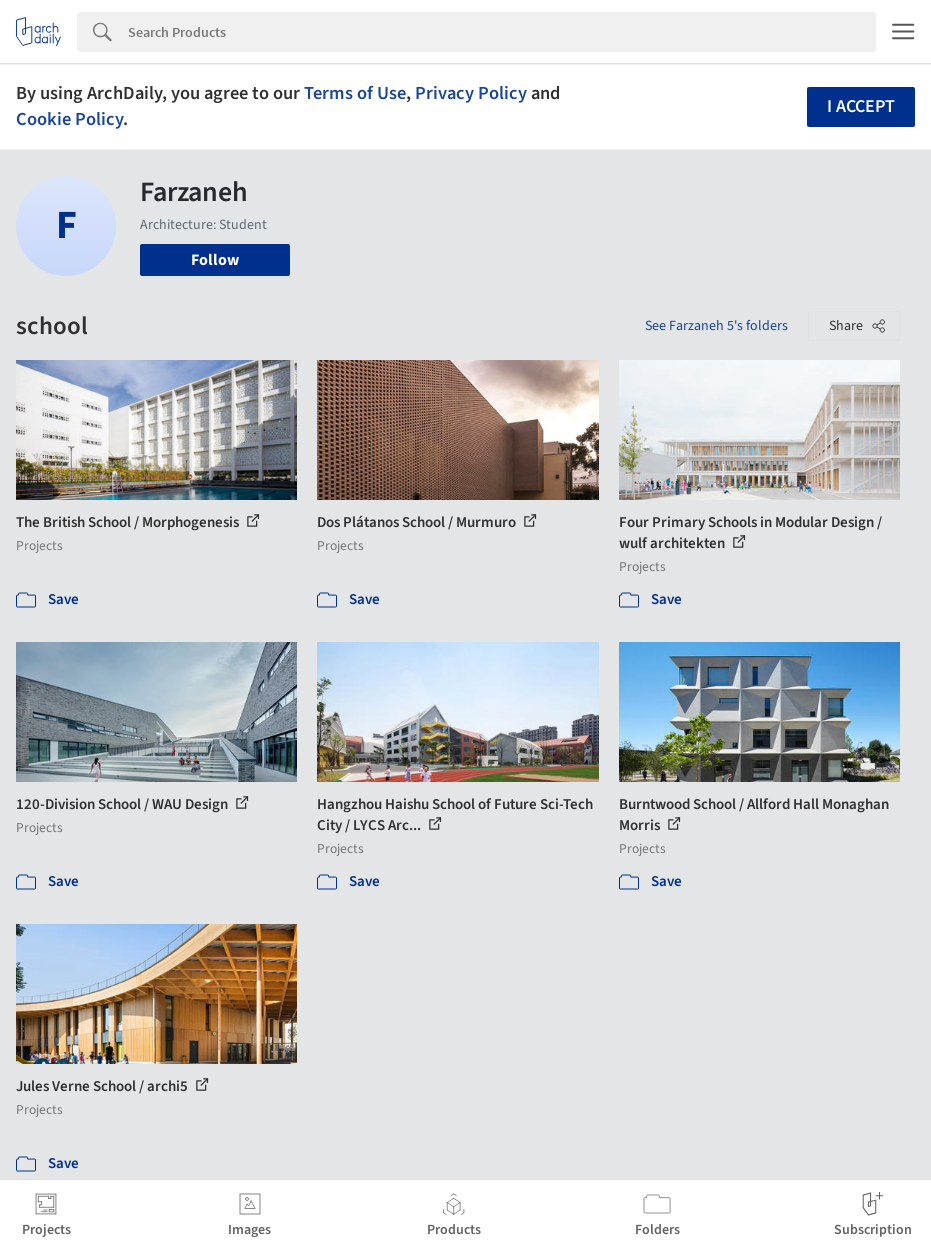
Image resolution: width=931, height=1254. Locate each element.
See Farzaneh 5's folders (716, 326)
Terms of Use (355, 93)
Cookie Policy (69, 119)
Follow (215, 260)
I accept (861, 106)
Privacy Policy (471, 93)
